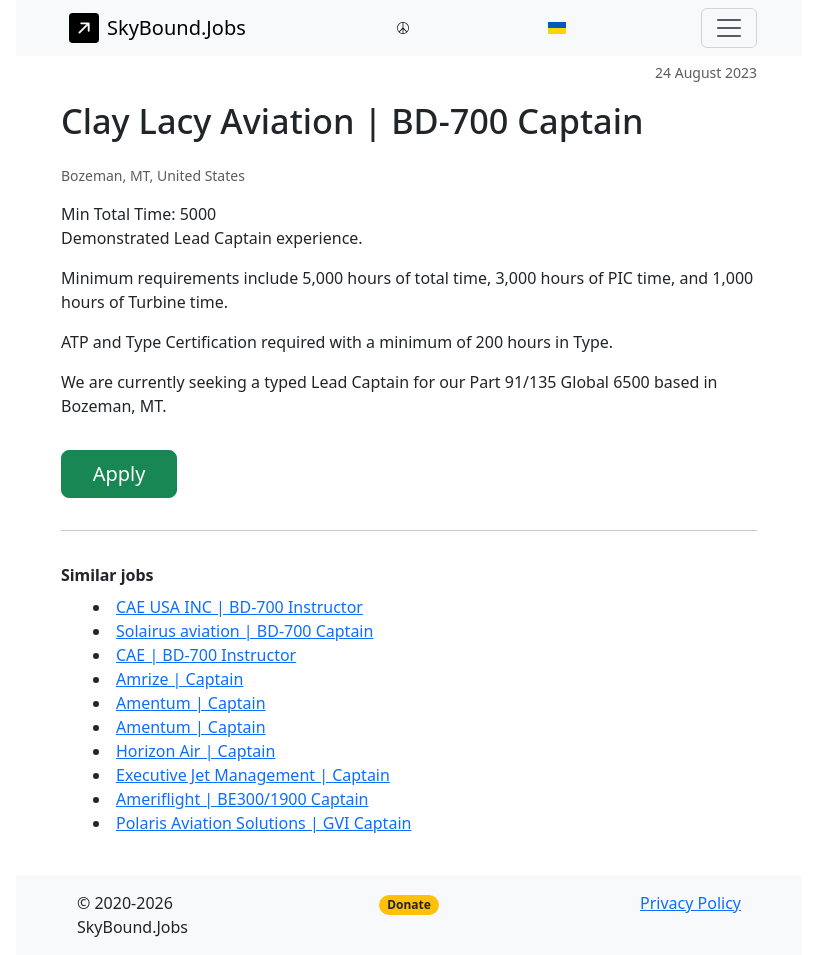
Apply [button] (119, 473)
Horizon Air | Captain (195, 751)
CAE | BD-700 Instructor (206, 655)
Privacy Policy (690, 903)
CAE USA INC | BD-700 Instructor (239, 607)
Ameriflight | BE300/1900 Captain (242, 799)
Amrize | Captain (179, 679)
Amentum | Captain (191, 703)
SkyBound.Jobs (157, 28)
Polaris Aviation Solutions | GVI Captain (263, 823)
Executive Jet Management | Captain (253, 775)
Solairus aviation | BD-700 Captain (244, 631)
